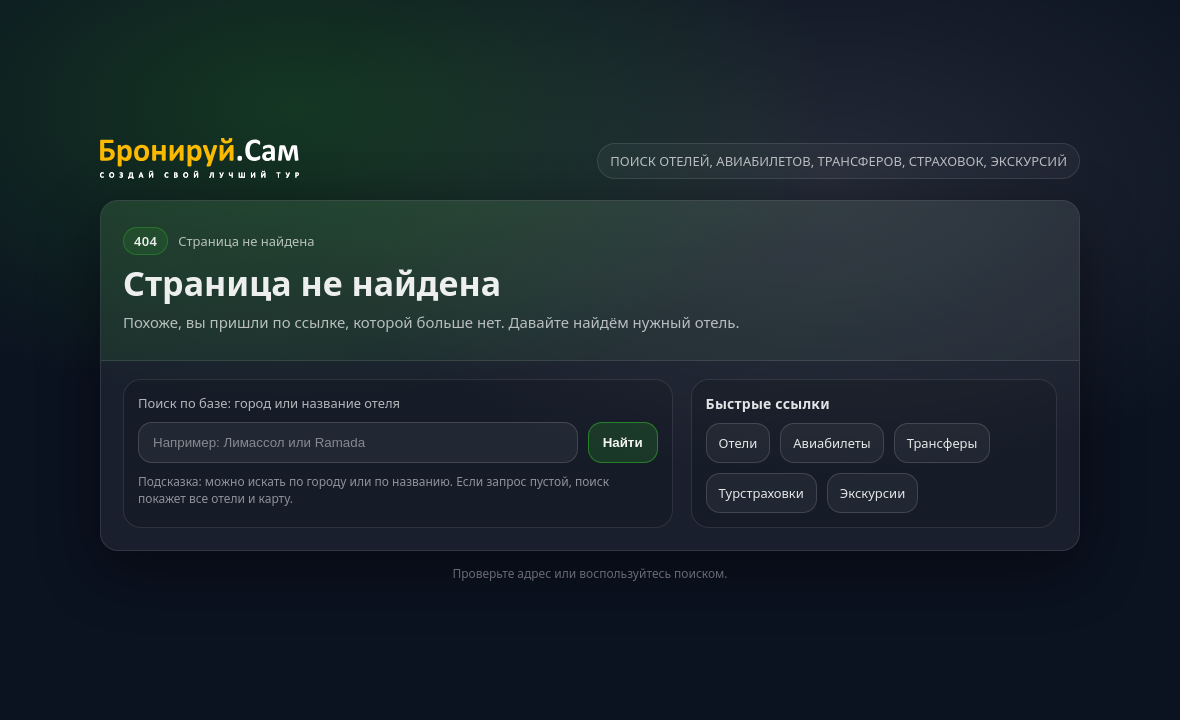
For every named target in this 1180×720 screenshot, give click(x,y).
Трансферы (942, 443)
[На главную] (199, 161)
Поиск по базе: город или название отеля (269, 403)
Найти (623, 442)
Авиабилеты (831, 443)
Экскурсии (872, 493)
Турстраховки (761, 493)
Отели (738, 443)
